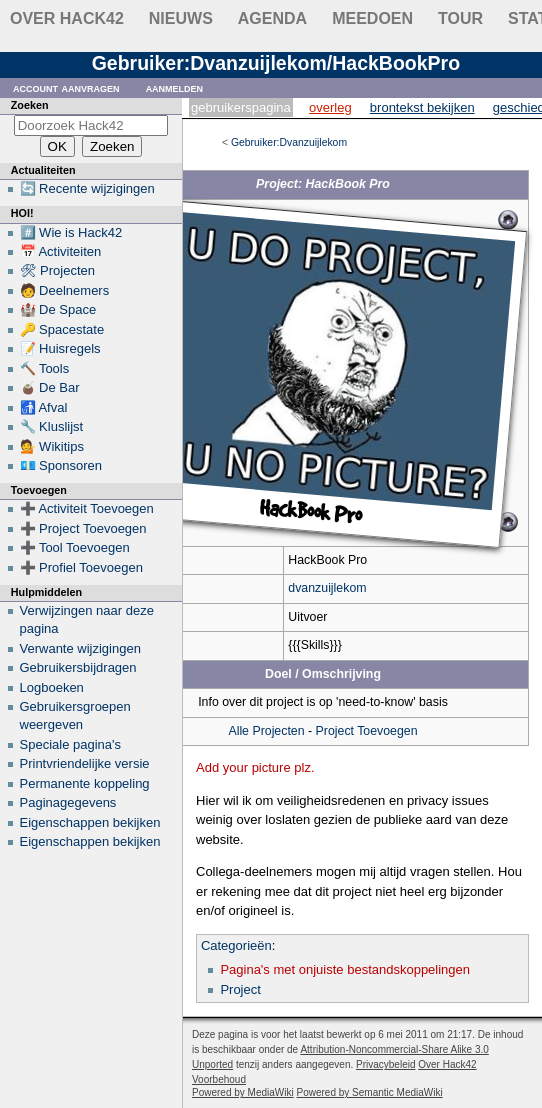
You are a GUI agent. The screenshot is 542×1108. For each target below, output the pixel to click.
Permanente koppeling (85, 783)
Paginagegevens (68, 802)
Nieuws (181, 18)
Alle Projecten (266, 731)
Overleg (330, 107)
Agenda (272, 18)
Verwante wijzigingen (80, 648)
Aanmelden (175, 87)
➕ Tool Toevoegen (75, 547)
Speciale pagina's (71, 744)
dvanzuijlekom (327, 588)
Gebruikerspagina (241, 107)
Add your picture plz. (255, 767)
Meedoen (372, 18)
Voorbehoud (219, 1079)
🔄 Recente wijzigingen (87, 188)
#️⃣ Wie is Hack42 (71, 232)
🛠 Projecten (58, 270)
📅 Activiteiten (61, 251)
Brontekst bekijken (422, 107)
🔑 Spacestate (62, 329)
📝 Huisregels (60, 348)
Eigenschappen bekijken (90, 822)
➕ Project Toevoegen (83, 528)
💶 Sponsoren (61, 465)
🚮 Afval (44, 407)
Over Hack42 (67, 18)
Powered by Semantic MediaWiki (370, 1092)
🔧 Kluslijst (52, 426)
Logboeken (52, 687)
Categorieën (236, 945)
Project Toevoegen (367, 731)
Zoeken (30, 105)
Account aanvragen (66, 87)
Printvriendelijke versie (85, 763)
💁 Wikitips (52, 446)
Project (240, 989)
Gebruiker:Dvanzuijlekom (289, 142)
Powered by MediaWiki (243, 1092)
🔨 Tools (45, 368)
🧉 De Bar (50, 387)
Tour (460, 18)
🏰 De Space (58, 309)
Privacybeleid (385, 1064)
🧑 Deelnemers (65, 290)
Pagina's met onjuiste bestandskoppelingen (345, 969)
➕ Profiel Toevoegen (81, 567)
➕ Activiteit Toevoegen (87, 508)
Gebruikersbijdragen (78, 667)
